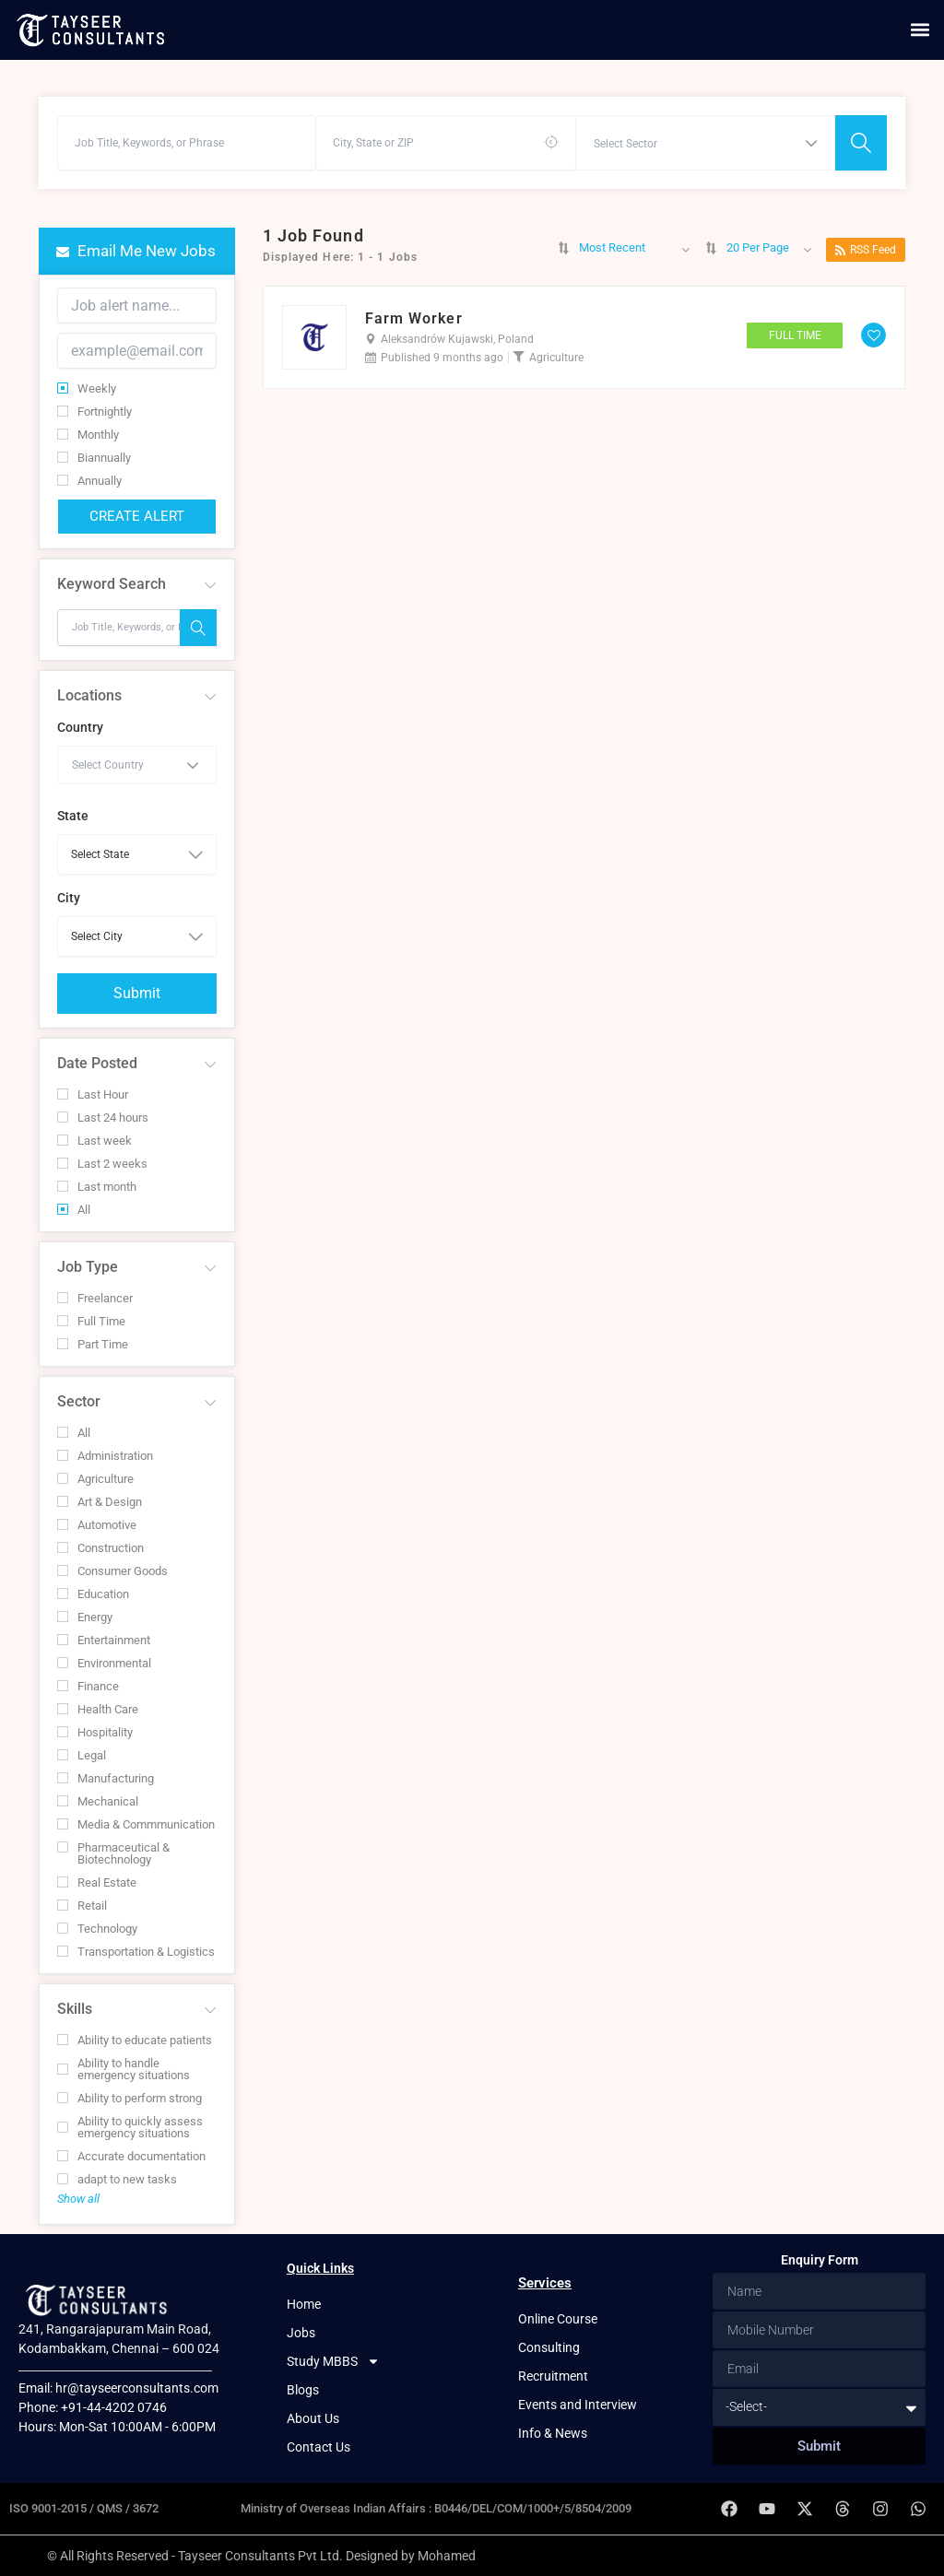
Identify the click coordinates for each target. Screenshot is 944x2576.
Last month (96, 1187)
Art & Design (99, 1502)
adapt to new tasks (117, 2179)
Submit (136, 993)
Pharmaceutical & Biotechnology (113, 1853)
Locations (89, 695)
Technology (97, 1929)
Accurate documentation (131, 2156)
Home (304, 2304)
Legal (81, 1755)
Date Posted (97, 1063)
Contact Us (318, 2447)
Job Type (87, 1267)
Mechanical (97, 1801)
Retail (82, 1905)
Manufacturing (105, 1778)
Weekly (86, 388)
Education (93, 1594)
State (72, 815)
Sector (78, 1401)
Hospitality (95, 1732)
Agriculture (95, 1479)
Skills (74, 2008)
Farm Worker (414, 319)
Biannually (94, 458)
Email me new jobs (136, 250)
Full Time (91, 1321)
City (68, 897)
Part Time (92, 1344)
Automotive (96, 1525)
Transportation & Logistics (136, 1952)
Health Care (97, 1709)
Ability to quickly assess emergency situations (130, 2127)
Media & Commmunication (136, 1824)
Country (80, 727)
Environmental (104, 1663)
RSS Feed (865, 250)
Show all (78, 2198)
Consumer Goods (112, 1571)
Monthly (88, 435)
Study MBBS (333, 2361)
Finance (88, 1686)
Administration (105, 1456)
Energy (84, 1617)
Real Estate (96, 1882)
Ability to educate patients (134, 2040)
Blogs (303, 2389)
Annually (89, 481)
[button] (919, 30)
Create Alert (136, 516)
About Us (313, 2418)
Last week (94, 1141)
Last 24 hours (102, 1117)
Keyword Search (111, 584)
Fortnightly (94, 412)
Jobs (301, 2332)
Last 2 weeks (102, 1164)
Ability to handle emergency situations (123, 2069)
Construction (100, 1548)
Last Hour (92, 1094)
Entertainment (103, 1640)
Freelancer (95, 1298)
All (73, 1210)
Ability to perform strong (129, 2098)
